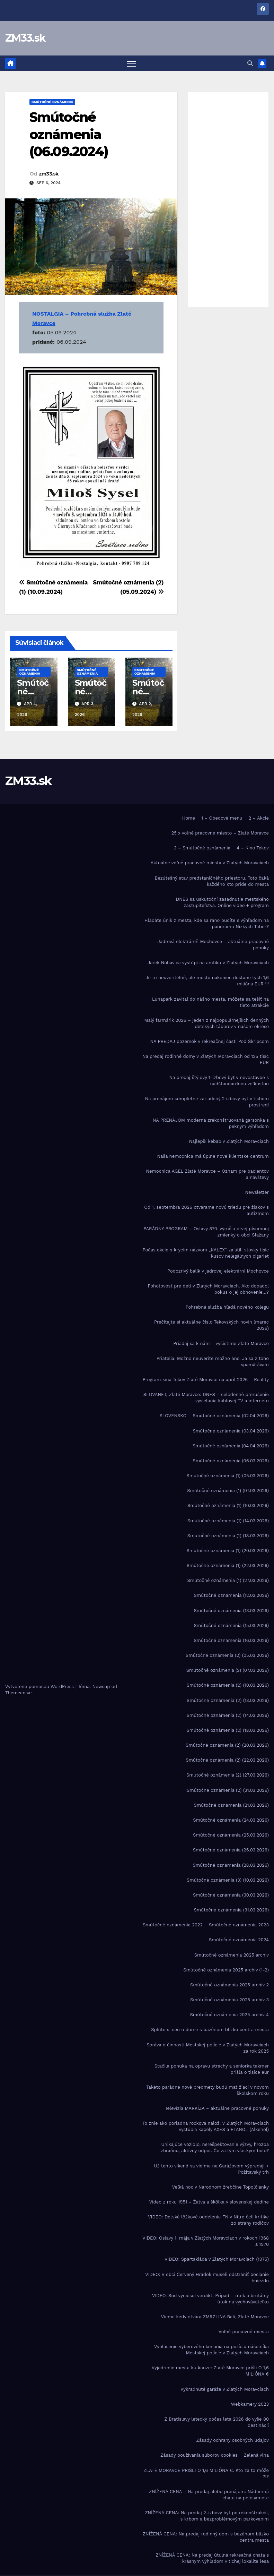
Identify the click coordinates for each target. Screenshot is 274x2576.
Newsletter (257, 1192)
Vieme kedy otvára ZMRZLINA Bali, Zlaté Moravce (215, 2316)
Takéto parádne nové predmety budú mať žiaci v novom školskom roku (207, 2090)
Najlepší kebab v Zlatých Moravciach (229, 1141)
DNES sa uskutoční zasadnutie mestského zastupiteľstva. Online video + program (222, 902)
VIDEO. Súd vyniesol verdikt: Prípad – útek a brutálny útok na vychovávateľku (210, 2298)
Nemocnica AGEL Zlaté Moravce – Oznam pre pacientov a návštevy (207, 1174)
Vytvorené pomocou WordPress (40, 1686)
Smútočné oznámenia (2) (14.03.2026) (228, 1715)
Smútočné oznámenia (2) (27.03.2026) (227, 1775)
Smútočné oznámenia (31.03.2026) (231, 1909)
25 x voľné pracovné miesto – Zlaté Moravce (220, 833)
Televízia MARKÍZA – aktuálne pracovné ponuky (217, 2108)
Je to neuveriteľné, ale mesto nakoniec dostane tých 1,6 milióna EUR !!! (207, 981)
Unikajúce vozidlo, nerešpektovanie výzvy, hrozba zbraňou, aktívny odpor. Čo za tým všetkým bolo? (215, 2148)
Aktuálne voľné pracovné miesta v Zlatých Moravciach (209, 863)
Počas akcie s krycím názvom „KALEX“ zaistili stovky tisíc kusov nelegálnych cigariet (206, 1253)
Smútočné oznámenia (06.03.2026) (231, 1460)
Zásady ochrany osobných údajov (232, 2440)
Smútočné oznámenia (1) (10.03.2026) (228, 1505)
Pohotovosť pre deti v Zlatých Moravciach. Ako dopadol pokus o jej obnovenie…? (208, 1289)
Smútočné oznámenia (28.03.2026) (231, 1865)
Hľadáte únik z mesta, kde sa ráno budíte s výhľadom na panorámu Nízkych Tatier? (206, 923)
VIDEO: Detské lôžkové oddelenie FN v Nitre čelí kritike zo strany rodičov (208, 2220)
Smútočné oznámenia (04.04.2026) (231, 1445)
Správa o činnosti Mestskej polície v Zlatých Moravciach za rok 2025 (208, 2048)
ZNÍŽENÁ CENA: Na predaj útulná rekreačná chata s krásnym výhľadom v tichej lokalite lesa (212, 2558)
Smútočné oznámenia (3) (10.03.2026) (228, 1880)
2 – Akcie (258, 818)
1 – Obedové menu (221, 818)
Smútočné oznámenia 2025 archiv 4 (229, 2014)
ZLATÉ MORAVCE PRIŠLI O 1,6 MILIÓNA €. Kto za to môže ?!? (206, 2473)
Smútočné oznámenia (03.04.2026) (231, 1431)
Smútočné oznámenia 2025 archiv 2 (229, 1984)
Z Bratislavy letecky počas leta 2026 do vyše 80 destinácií (217, 2422)
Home (188, 818)
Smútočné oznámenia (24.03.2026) (231, 1820)
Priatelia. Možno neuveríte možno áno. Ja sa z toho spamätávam (213, 1361)
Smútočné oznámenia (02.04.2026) (231, 1415)
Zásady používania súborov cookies (199, 2455)
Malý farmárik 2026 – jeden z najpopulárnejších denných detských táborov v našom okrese (206, 1023)
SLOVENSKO (172, 1415)
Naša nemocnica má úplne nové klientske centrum (213, 1156)
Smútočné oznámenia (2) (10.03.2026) (228, 1685)
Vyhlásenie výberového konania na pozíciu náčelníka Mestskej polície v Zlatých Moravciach (211, 2349)
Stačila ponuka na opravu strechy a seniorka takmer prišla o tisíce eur (211, 2069)
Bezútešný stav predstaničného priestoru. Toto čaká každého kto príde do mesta (212, 881)
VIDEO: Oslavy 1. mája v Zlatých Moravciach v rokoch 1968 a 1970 (205, 2241)
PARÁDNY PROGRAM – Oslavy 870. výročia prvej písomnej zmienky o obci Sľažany (206, 1232)
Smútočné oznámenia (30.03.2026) (231, 1895)
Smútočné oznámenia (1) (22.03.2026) (228, 1565)
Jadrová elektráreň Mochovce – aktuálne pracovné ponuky (213, 944)
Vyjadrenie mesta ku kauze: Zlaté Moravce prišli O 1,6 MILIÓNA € (210, 2371)
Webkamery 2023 (250, 2404)
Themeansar (18, 1692)
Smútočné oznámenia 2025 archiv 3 (229, 1999)
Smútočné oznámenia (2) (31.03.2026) (228, 1790)
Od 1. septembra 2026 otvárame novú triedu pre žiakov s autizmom (206, 1210)
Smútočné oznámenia (52, 102)
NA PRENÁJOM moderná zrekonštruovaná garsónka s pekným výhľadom (211, 1123)
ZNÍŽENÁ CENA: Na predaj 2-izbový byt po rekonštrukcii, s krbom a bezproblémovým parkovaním (207, 2516)
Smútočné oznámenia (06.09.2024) (68, 134)
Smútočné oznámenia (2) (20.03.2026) (227, 1745)
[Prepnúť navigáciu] (131, 63)
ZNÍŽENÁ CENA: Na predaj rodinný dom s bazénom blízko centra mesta (206, 2537)
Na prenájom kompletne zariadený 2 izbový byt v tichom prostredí (207, 1102)
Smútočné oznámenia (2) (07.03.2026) (227, 1670)
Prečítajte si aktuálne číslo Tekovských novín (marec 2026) (211, 1325)
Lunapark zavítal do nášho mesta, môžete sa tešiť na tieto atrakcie (210, 1002)
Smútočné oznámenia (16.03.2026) (231, 1640)
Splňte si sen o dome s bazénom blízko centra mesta (210, 2029)
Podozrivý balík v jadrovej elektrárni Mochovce (218, 1271)
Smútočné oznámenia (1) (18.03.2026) (228, 1535)
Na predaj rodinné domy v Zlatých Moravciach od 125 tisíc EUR (205, 1059)
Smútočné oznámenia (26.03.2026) (231, 1849)
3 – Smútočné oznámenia (202, 847)
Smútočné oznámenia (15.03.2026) (231, 1625)
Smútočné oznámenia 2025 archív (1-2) (226, 1969)
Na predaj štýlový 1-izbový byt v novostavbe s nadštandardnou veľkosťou (219, 1080)
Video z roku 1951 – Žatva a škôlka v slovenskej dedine (209, 2202)
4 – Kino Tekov (253, 847)
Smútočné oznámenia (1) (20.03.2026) (227, 1550)
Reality (261, 1379)
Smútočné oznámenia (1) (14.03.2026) (228, 1520)
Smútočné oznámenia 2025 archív (231, 1955)
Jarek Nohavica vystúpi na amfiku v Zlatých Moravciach (208, 962)
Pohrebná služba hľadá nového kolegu (227, 1307)
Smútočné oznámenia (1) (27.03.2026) (228, 1580)
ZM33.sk (25, 38)
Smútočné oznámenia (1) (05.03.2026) (227, 1475)
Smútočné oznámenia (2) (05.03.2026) (227, 1655)
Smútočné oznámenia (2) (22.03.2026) (227, 1760)
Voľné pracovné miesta (244, 2331)
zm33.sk (49, 174)
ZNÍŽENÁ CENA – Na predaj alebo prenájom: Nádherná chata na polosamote (209, 2494)
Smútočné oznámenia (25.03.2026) (231, 1835)
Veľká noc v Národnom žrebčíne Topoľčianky (220, 2187)
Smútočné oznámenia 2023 (239, 1924)
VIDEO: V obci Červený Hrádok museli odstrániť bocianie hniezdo (207, 2277)
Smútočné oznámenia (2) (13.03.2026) (228, 1700)
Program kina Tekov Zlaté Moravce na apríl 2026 (195, 1379)
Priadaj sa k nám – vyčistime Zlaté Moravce (221, 1343)
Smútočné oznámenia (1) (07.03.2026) (228, 1490)
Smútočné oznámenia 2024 (239, 1940)
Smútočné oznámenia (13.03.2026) (231, 1610)
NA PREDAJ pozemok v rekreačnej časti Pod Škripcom (209, 1041)
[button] (250, 63)
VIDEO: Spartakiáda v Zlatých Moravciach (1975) (217, 2259)
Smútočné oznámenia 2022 (173, 1924)
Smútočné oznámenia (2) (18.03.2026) (227, 1730)
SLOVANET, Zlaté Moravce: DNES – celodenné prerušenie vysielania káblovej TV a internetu (206, 1397)
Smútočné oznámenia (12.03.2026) (231, 1595)
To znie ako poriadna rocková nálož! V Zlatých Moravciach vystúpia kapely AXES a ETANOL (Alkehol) (205, 2126)
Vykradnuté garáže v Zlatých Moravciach (224, 2389)
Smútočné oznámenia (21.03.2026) (231, 1805)
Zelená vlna (256, 2455)
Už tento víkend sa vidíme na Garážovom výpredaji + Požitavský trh (211, 2169)
